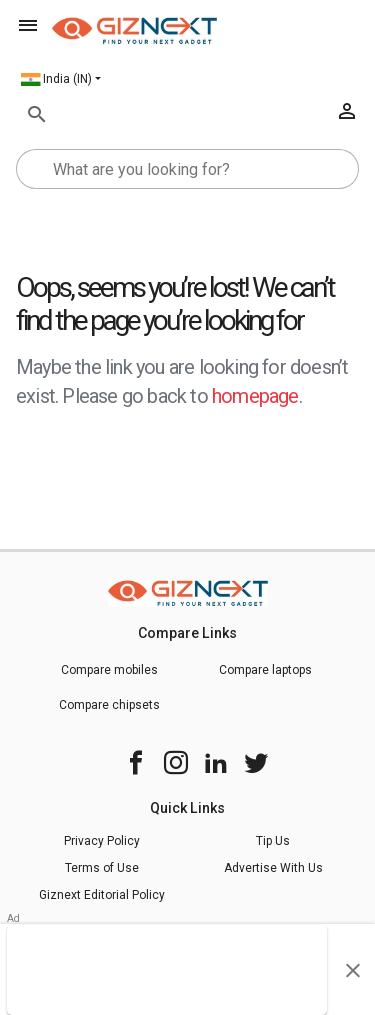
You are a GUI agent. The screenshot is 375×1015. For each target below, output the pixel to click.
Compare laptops (265, 670)
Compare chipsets (109, 705)
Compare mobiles (109, 670)
